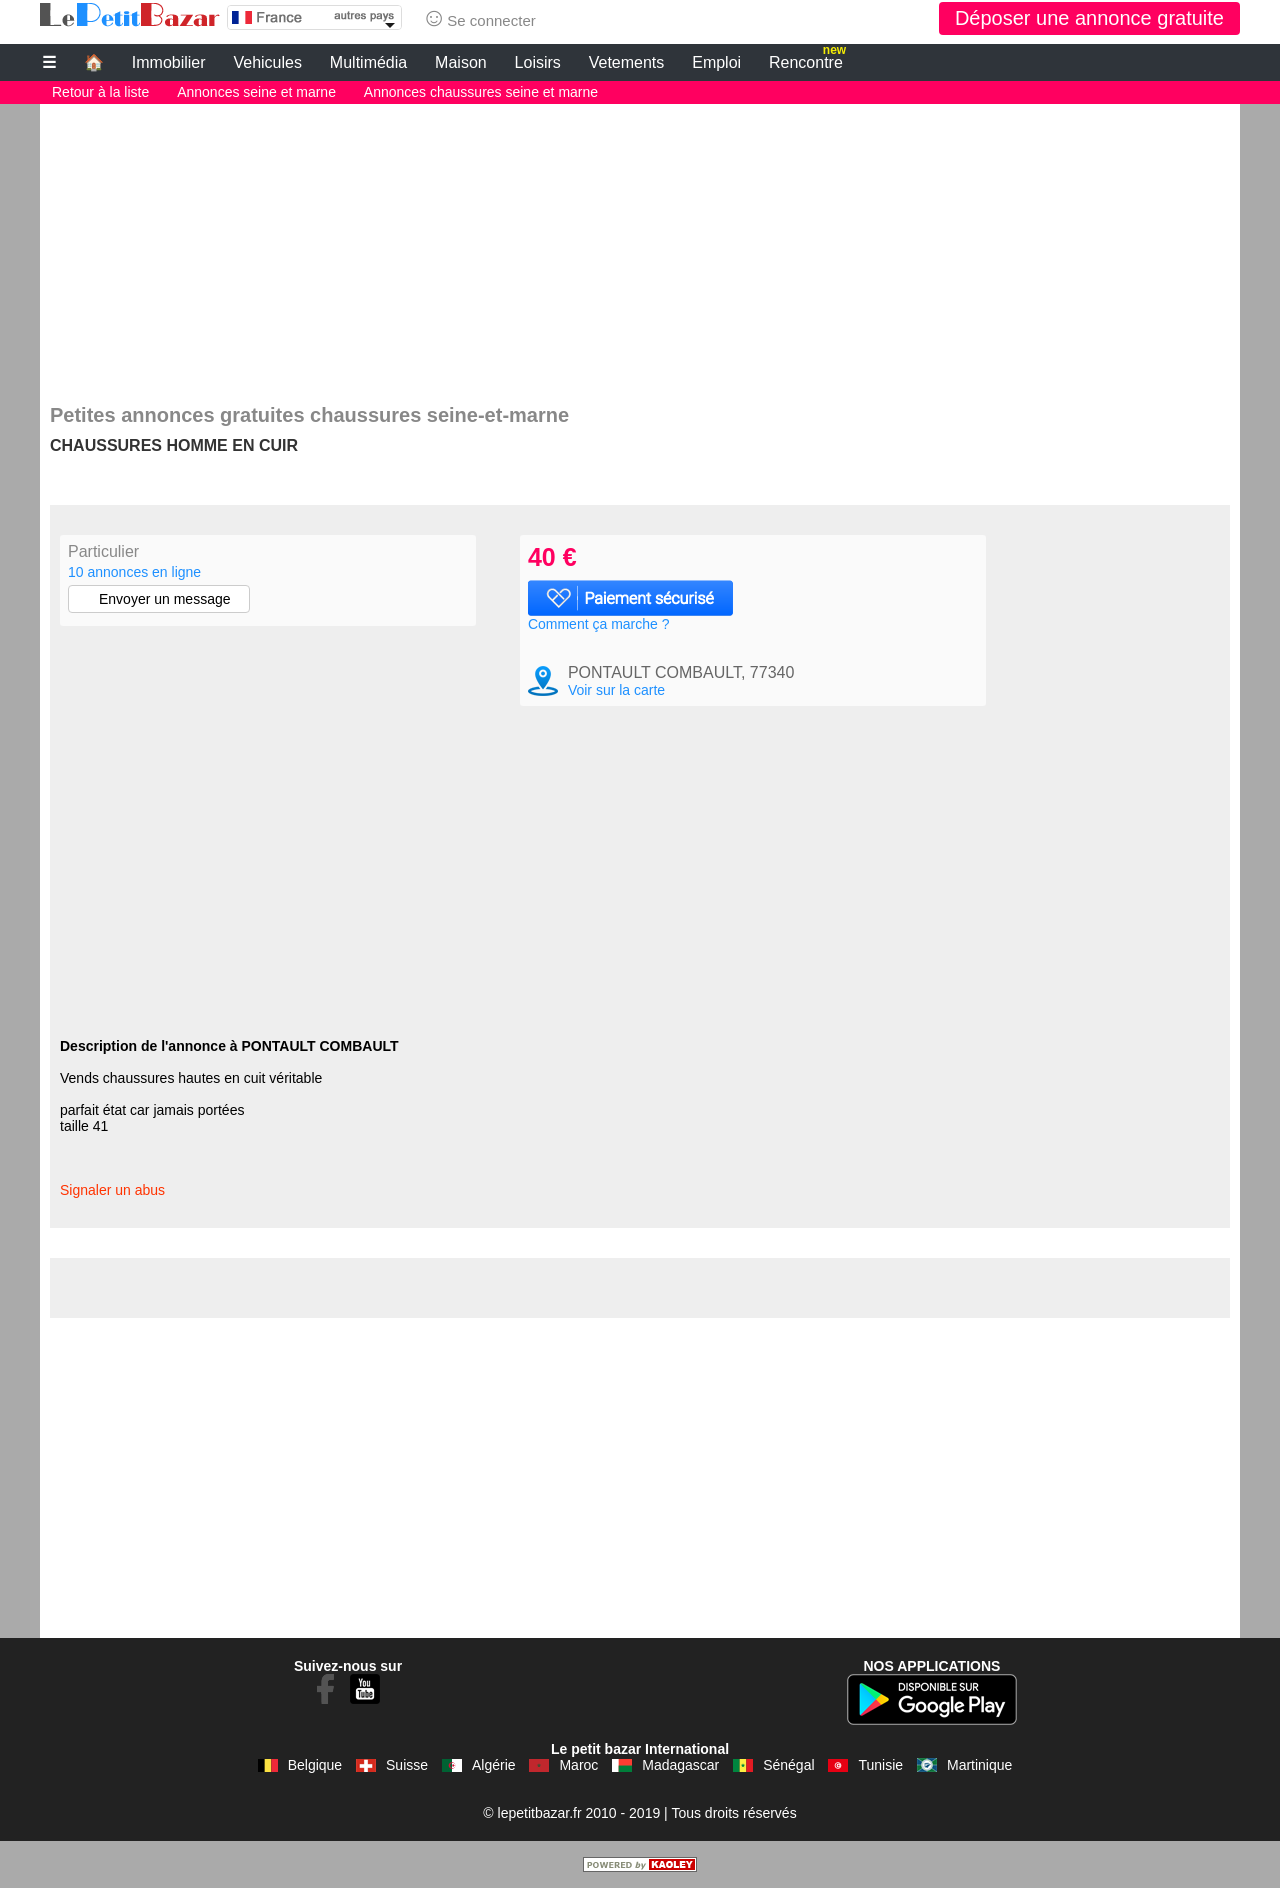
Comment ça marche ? (599, 624)
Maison (461, 62)
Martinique (979, 1765)
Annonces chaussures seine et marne (481, 92)
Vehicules (267, 62)
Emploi (716, 62)
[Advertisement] (640, 244)
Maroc (578, 1765)
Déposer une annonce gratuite (1089, 18)
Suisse (407, 1765)
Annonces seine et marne (256, 92)
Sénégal (788, 1765)
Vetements (627, 62)
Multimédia (368, 62)
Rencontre (807, 60)
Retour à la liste (100, 92)
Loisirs (538, 62)
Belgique (315, 1765)
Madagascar (680, 1765)
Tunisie (880, 1765)
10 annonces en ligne (134, 572)
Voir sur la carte (616, 690)
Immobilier (169, 62)
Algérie (494, 1765)
